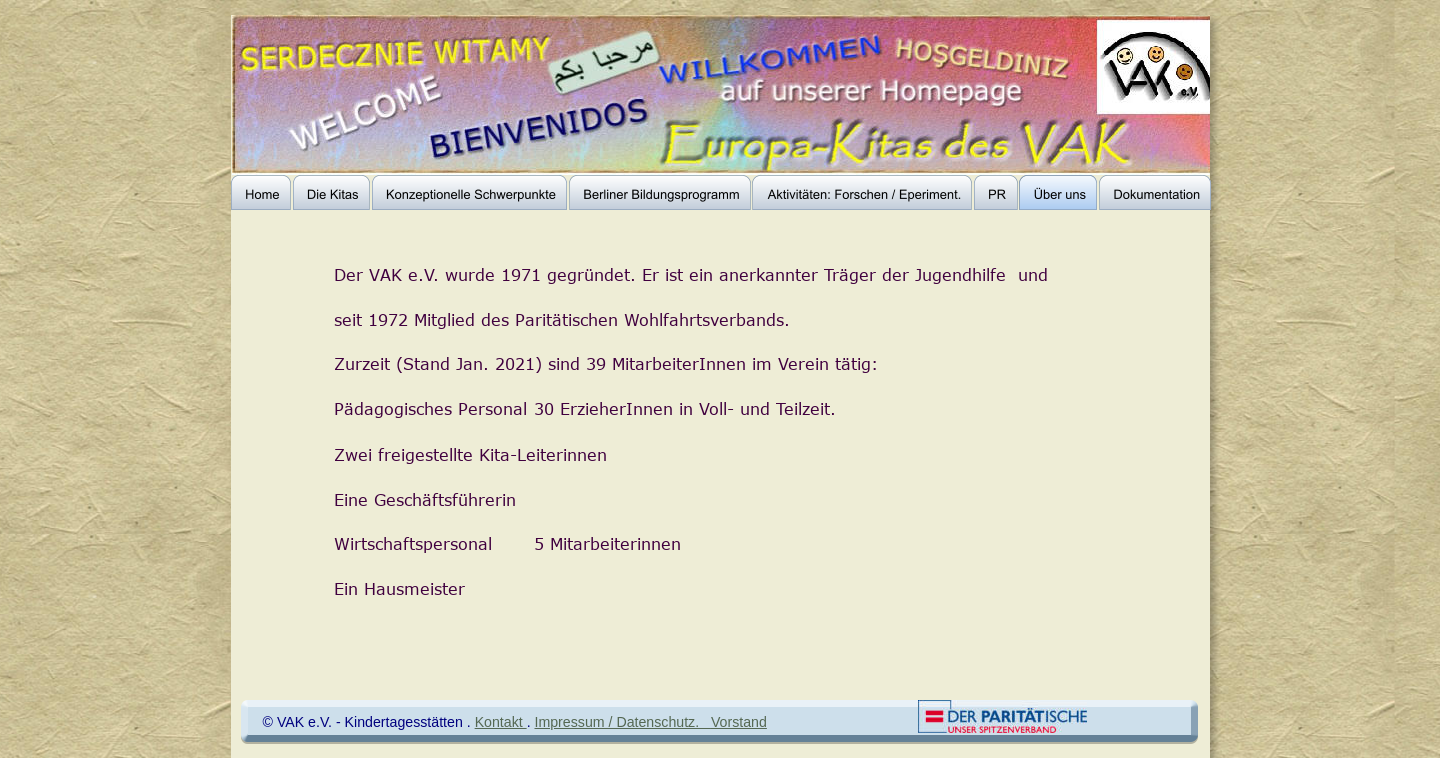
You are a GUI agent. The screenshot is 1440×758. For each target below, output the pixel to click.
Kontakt (501, 722)
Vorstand (739, 722)
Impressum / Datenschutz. (623, 722)
